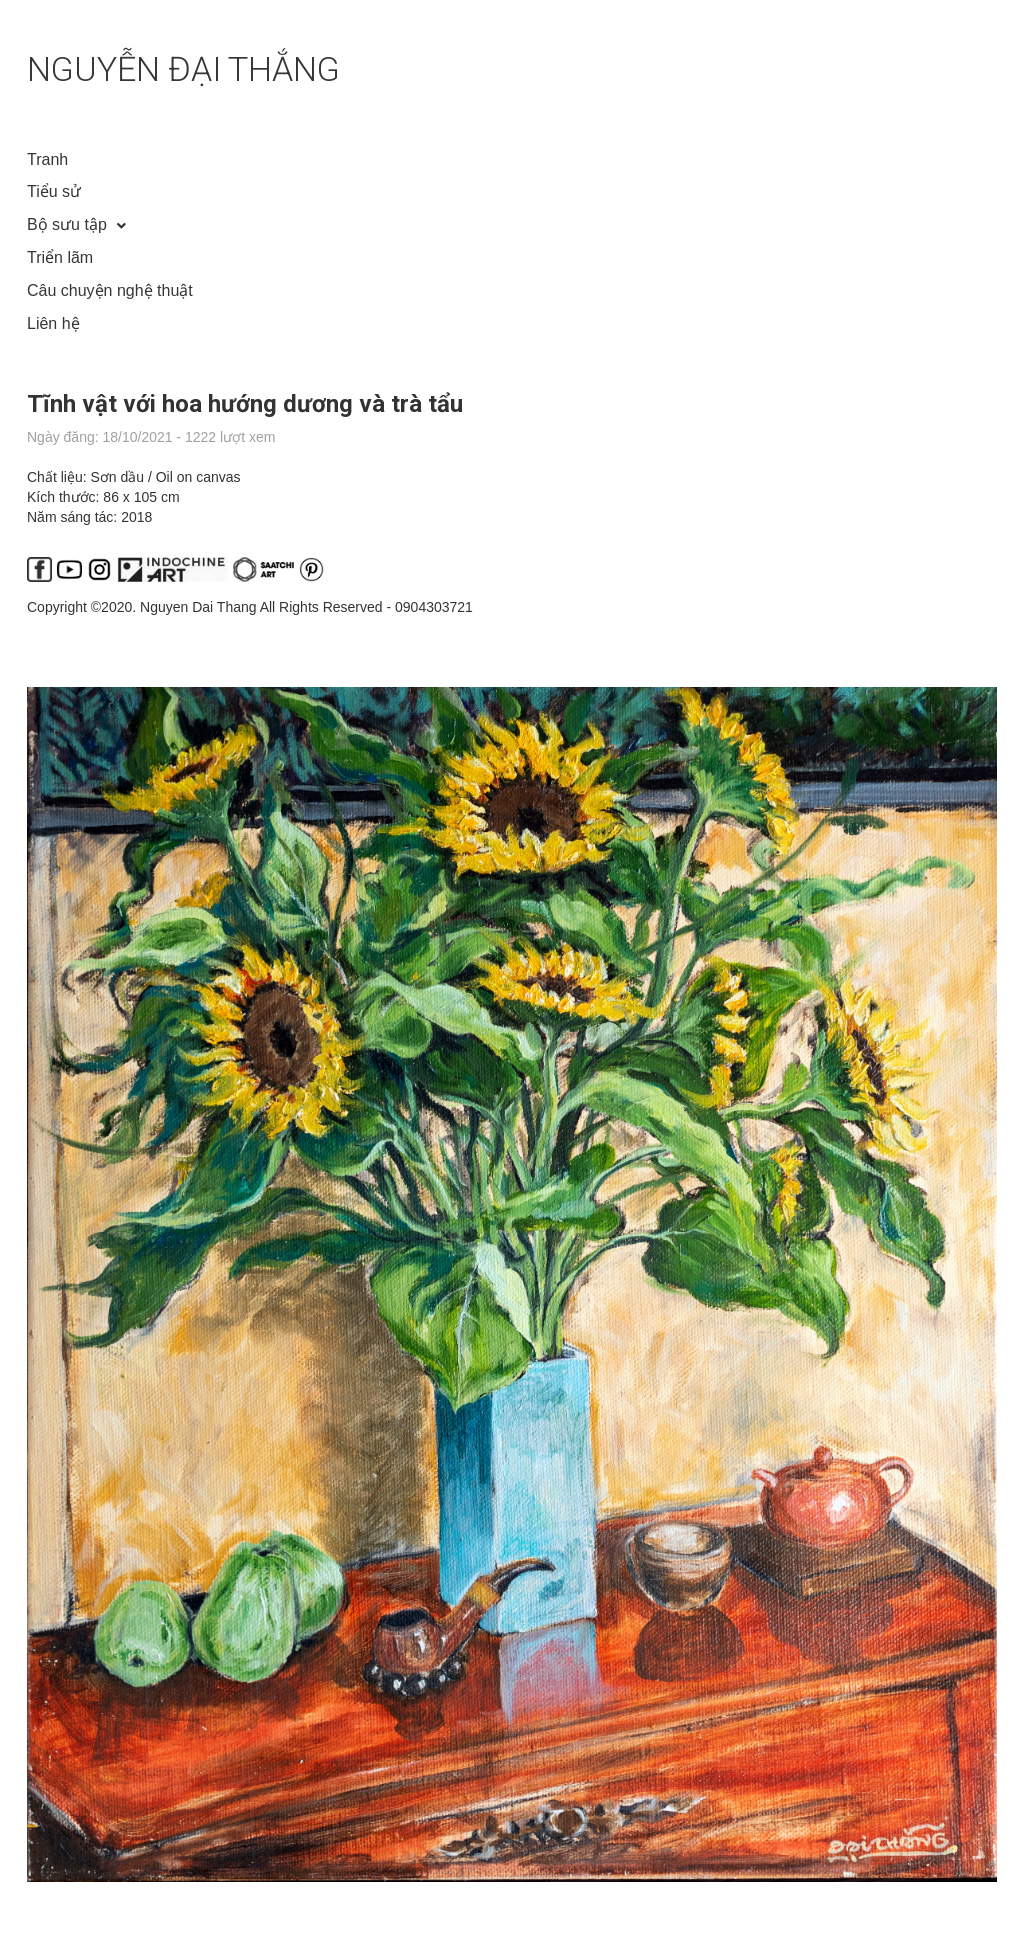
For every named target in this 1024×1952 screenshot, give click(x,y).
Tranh (47, 159)
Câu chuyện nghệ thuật (110, 290)
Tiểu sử (54, 191)
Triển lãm (60, 257)
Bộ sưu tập (67, 224)
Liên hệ (53, 323)
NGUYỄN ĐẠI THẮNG (183, 69)
